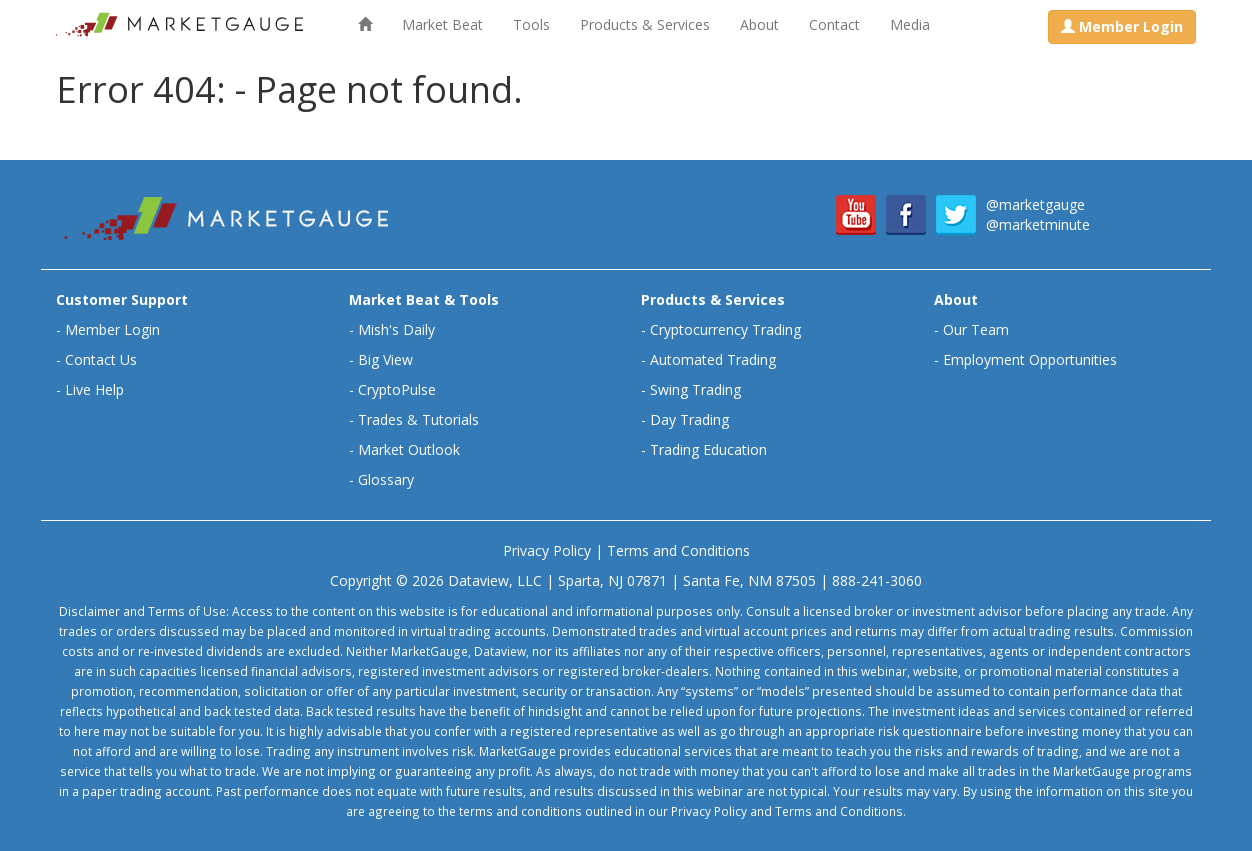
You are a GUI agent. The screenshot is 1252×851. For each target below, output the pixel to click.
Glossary (386, 479)
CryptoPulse (397, 389)
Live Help (94, 389)
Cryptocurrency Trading (725, 329)
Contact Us (101, 359)
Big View (385, 359)
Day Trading (689, 419)
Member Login (112, 329)
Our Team (976, 329)
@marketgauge (1035, 204)
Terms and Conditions (678, 550)
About (759, 24)
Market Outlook (409, 449)
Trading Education (708, 449)
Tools (531, 24)
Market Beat (442, 24)
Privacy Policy (547, 550)
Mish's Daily (396, 329)
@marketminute (1038, 224)
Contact (834, 24)
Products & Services (645, 24)
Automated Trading (713, 359)
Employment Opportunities (1030, 359)
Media (910, 24)
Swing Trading (695, 389)
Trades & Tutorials (418, 419)
